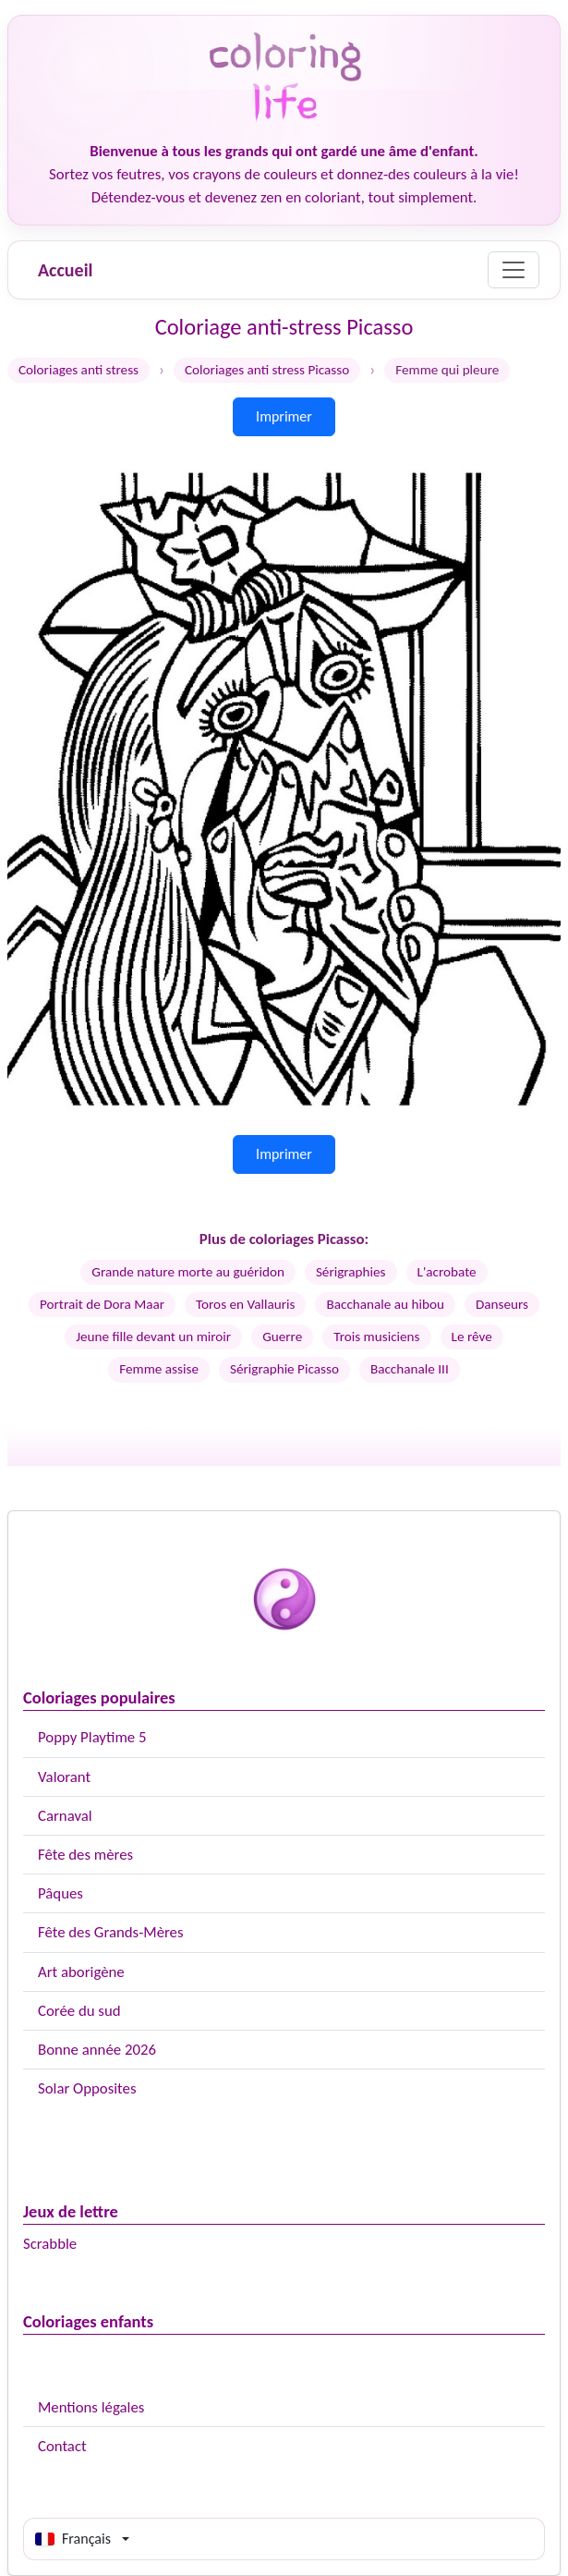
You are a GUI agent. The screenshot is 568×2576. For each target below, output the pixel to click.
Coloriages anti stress (78, 369)
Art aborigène (81, 1972)
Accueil (65, 270)
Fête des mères (85, 1854)
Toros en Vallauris (245, 1304)
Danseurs (502, 1304)
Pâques (60, 1893)
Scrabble (50, 2243)
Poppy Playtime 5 (92, 1737)
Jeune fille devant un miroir (153, 1336)
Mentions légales (91, 2407)
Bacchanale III (409, 1369)
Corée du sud (79, 2011)
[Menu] (513, 269)
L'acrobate (447, 1272)
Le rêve (472, 1336)
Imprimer (284, 416)
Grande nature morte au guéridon (187, 1272)
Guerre (282, 1336)
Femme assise (159, 1369)
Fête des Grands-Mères (111, 1932)
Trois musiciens (376, 1336)
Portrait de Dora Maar (102, 1304)
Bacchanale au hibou (385, 1304)
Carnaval (65, 1815)
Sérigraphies (351, 1272)
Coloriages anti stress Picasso (267, 369)
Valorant (64, 1777)
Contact (62, 2446)
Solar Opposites (87, 2088)
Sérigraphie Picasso (284, 1369)
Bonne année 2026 (97, 2049)
